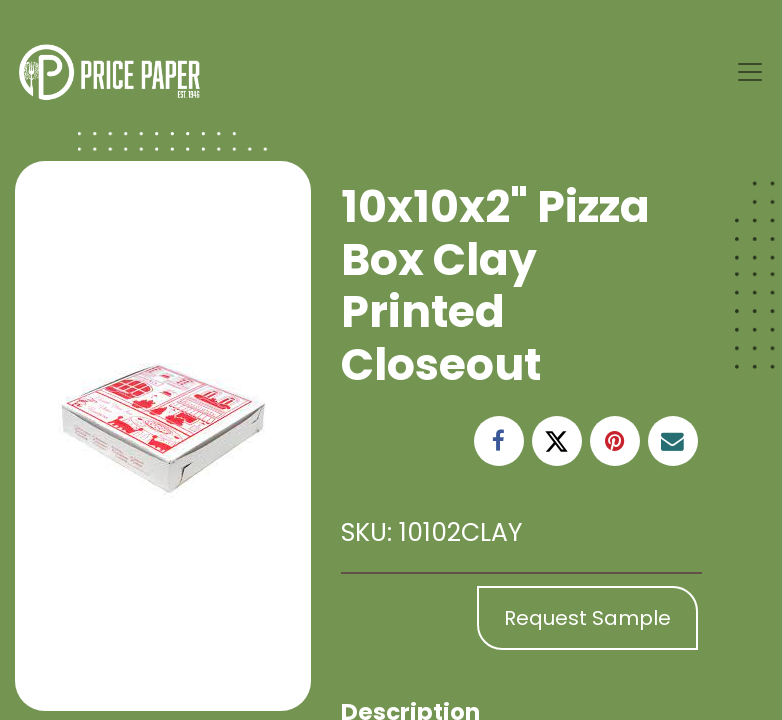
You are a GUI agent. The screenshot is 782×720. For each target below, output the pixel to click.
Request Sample (587, 618)
